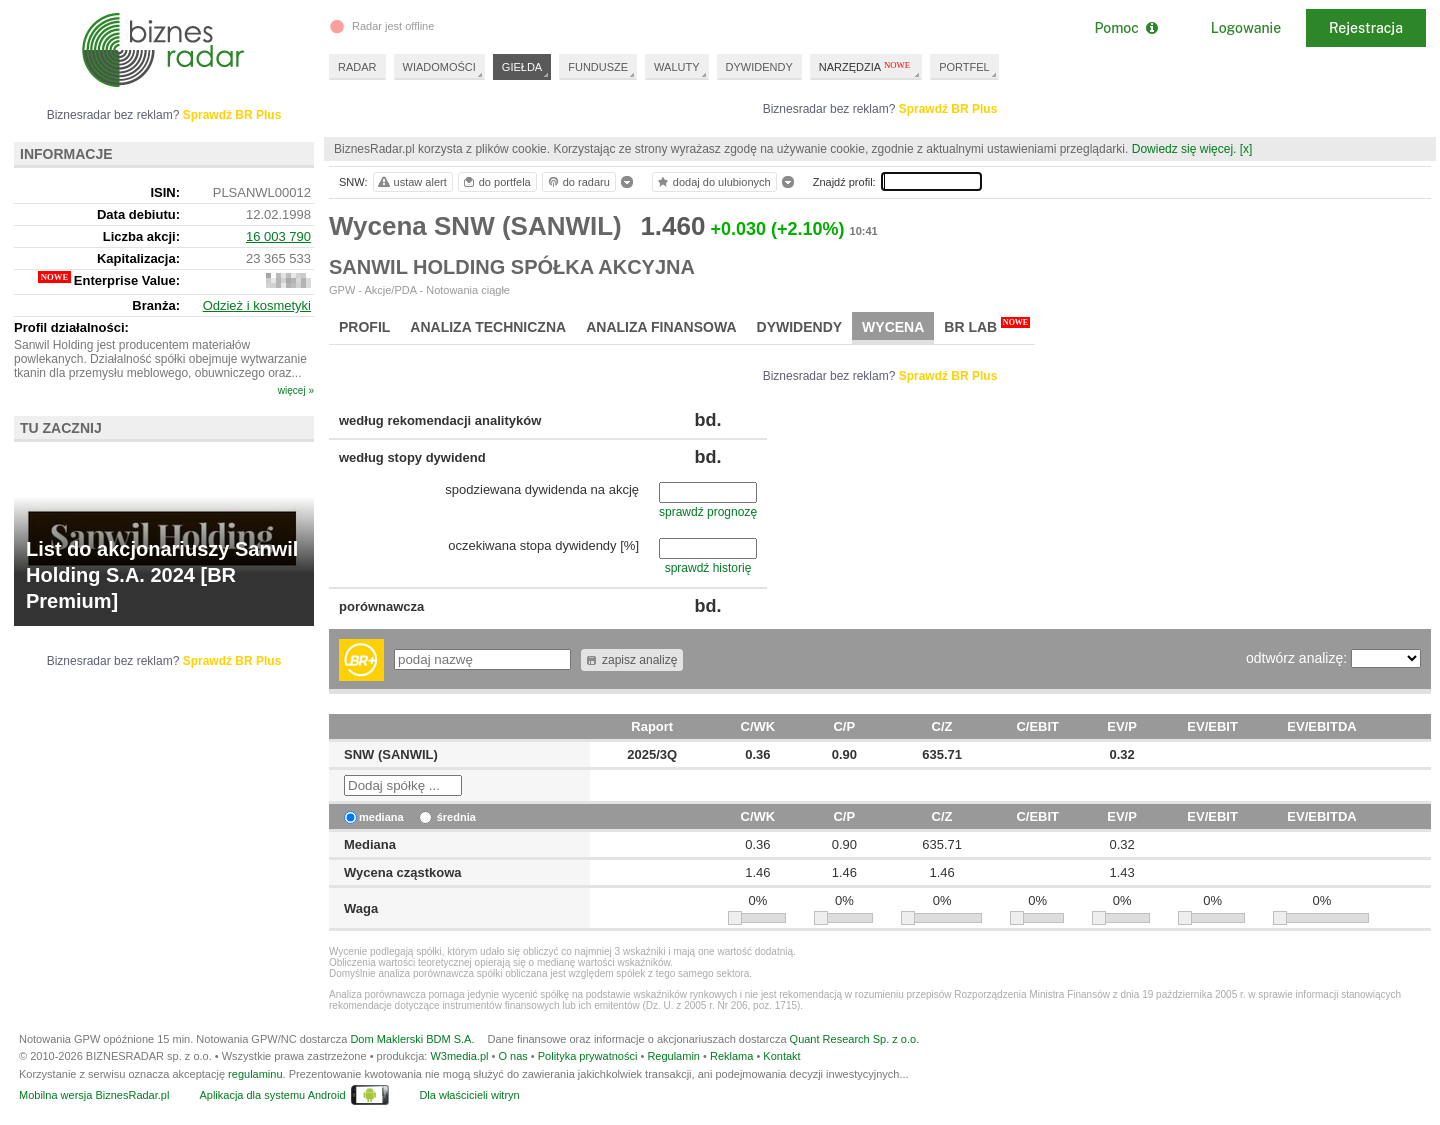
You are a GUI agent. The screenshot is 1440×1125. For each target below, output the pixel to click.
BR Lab (987, 326)
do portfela (496, 182)
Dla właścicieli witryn (469, 1095)
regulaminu (255, 1074)
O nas (512, 1056)
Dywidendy (800, 327)
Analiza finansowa (661, 327)
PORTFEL (964, 67)
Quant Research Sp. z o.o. (855, 1039)
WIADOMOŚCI (439, 67)
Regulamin (673, 1056)
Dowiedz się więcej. (1184, 149)
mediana (374, 817)
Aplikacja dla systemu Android (272, 1095)
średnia (447, 817)
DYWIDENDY (759, 67)
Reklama (731, 1056)
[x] (1246, 149)
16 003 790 (278, 236)
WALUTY (676, 67)
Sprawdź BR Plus (948, 109)
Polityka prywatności (588, 1056)
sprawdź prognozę (708, 512)
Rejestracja (1366, 28)
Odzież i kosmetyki (257, 305)
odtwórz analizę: (1298, 658)
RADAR (357, 67)
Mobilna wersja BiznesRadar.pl (94, 1095)
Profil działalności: (71, 327)
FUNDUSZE (598, 67)
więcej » (296, 390)
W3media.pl (459, 1056)
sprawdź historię (708, 568)
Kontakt (781, 1056)
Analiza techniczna (488, 327)
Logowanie (1246, 28)
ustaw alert (411, 182)
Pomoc (1125, 28)
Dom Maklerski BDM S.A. (412, 1039)
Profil (364, 327)
